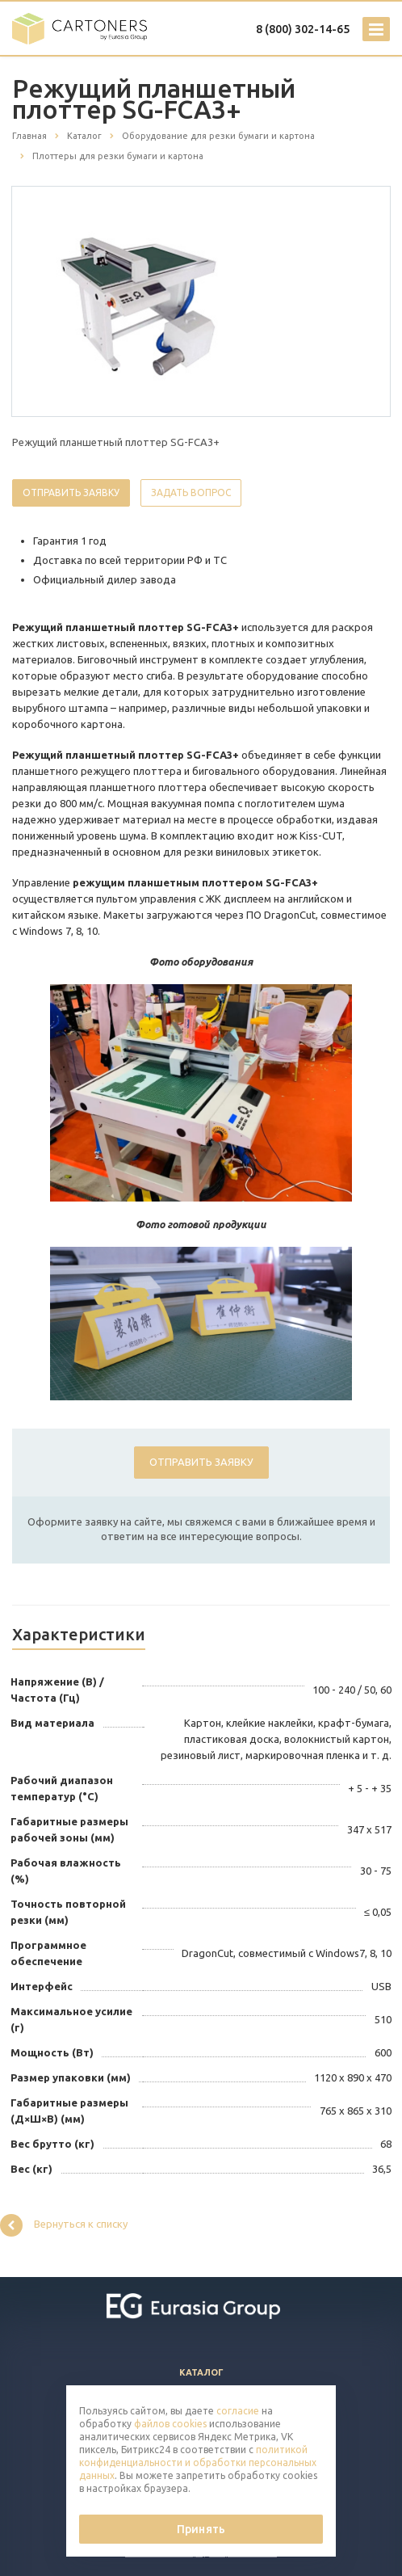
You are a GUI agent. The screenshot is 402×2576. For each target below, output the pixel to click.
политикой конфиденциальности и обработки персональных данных (197, 2462)
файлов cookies (170, 2423)
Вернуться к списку (64, 2225)
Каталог (201, 2372)
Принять (201, 2529)
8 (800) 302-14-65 (303, 29)
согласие (237, 2411)
